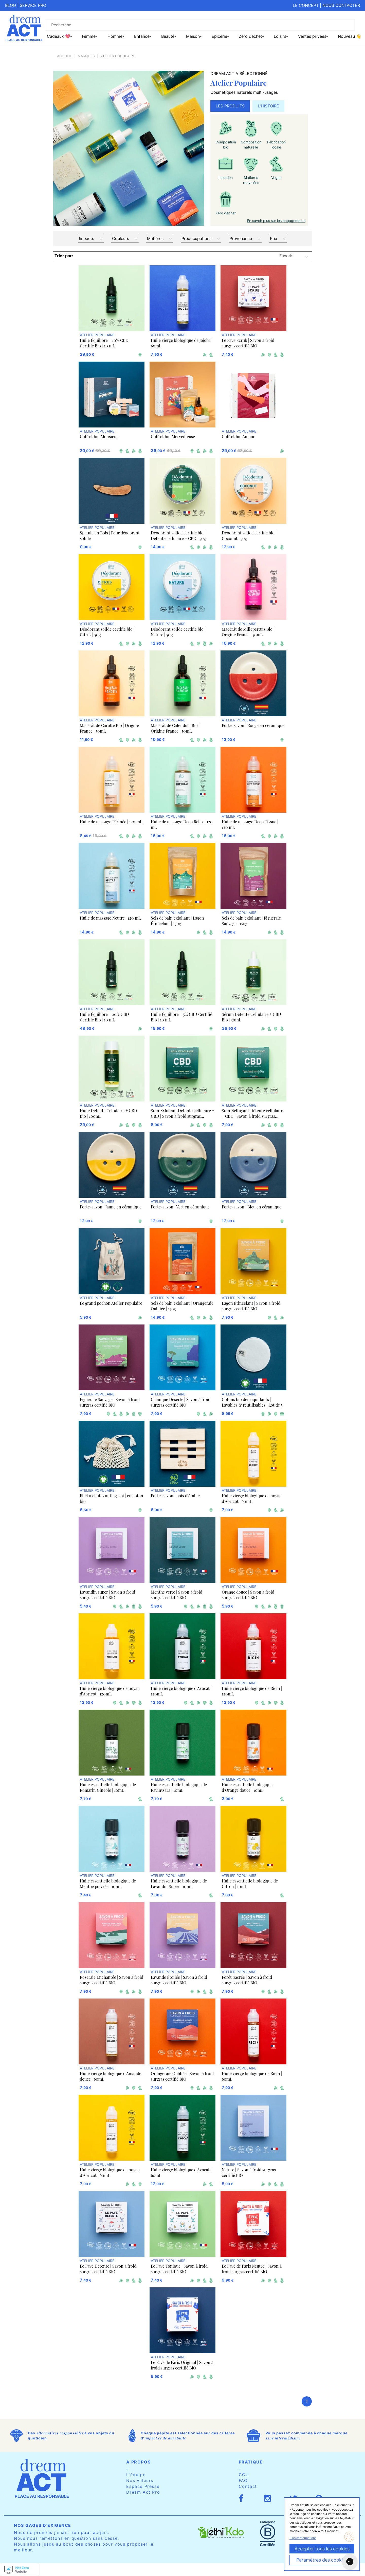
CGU (244, 2474)
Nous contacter (341, 5)
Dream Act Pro (143, 2492)
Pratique (251, 2462)
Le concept (306, 5)
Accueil (64, 56)
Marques (86, 56)
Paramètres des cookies (322, 2560)
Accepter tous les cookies (322, 2548)
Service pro (33, 5)
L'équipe (135, 2474)
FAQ (243, 2480)
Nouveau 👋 (349, 36)
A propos (138, 2462)
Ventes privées (312, 36)
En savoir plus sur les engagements (276, 220)
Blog (10, 5)
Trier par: (63, 255)
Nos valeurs (139, 2480)
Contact (248, 2486)
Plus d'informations (302, 2538)
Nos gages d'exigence (42, 2525)
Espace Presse (142, 2486)
